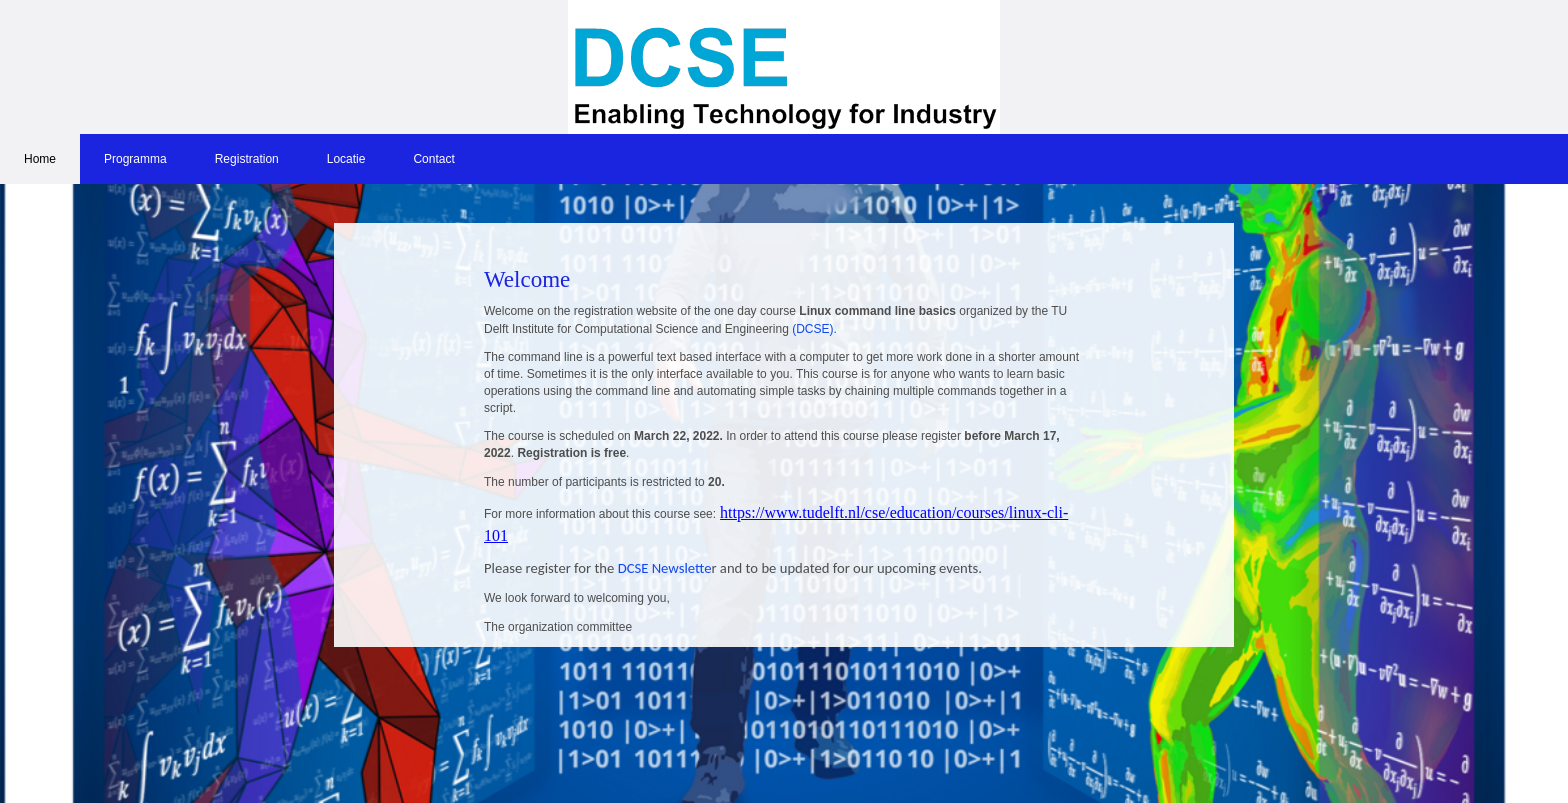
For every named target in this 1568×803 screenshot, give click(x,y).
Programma (135, 159)
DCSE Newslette (662, 568)
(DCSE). (814, 329)
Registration (247, 159)
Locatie (346, 159)
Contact (433, 159)
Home (40, 159)
